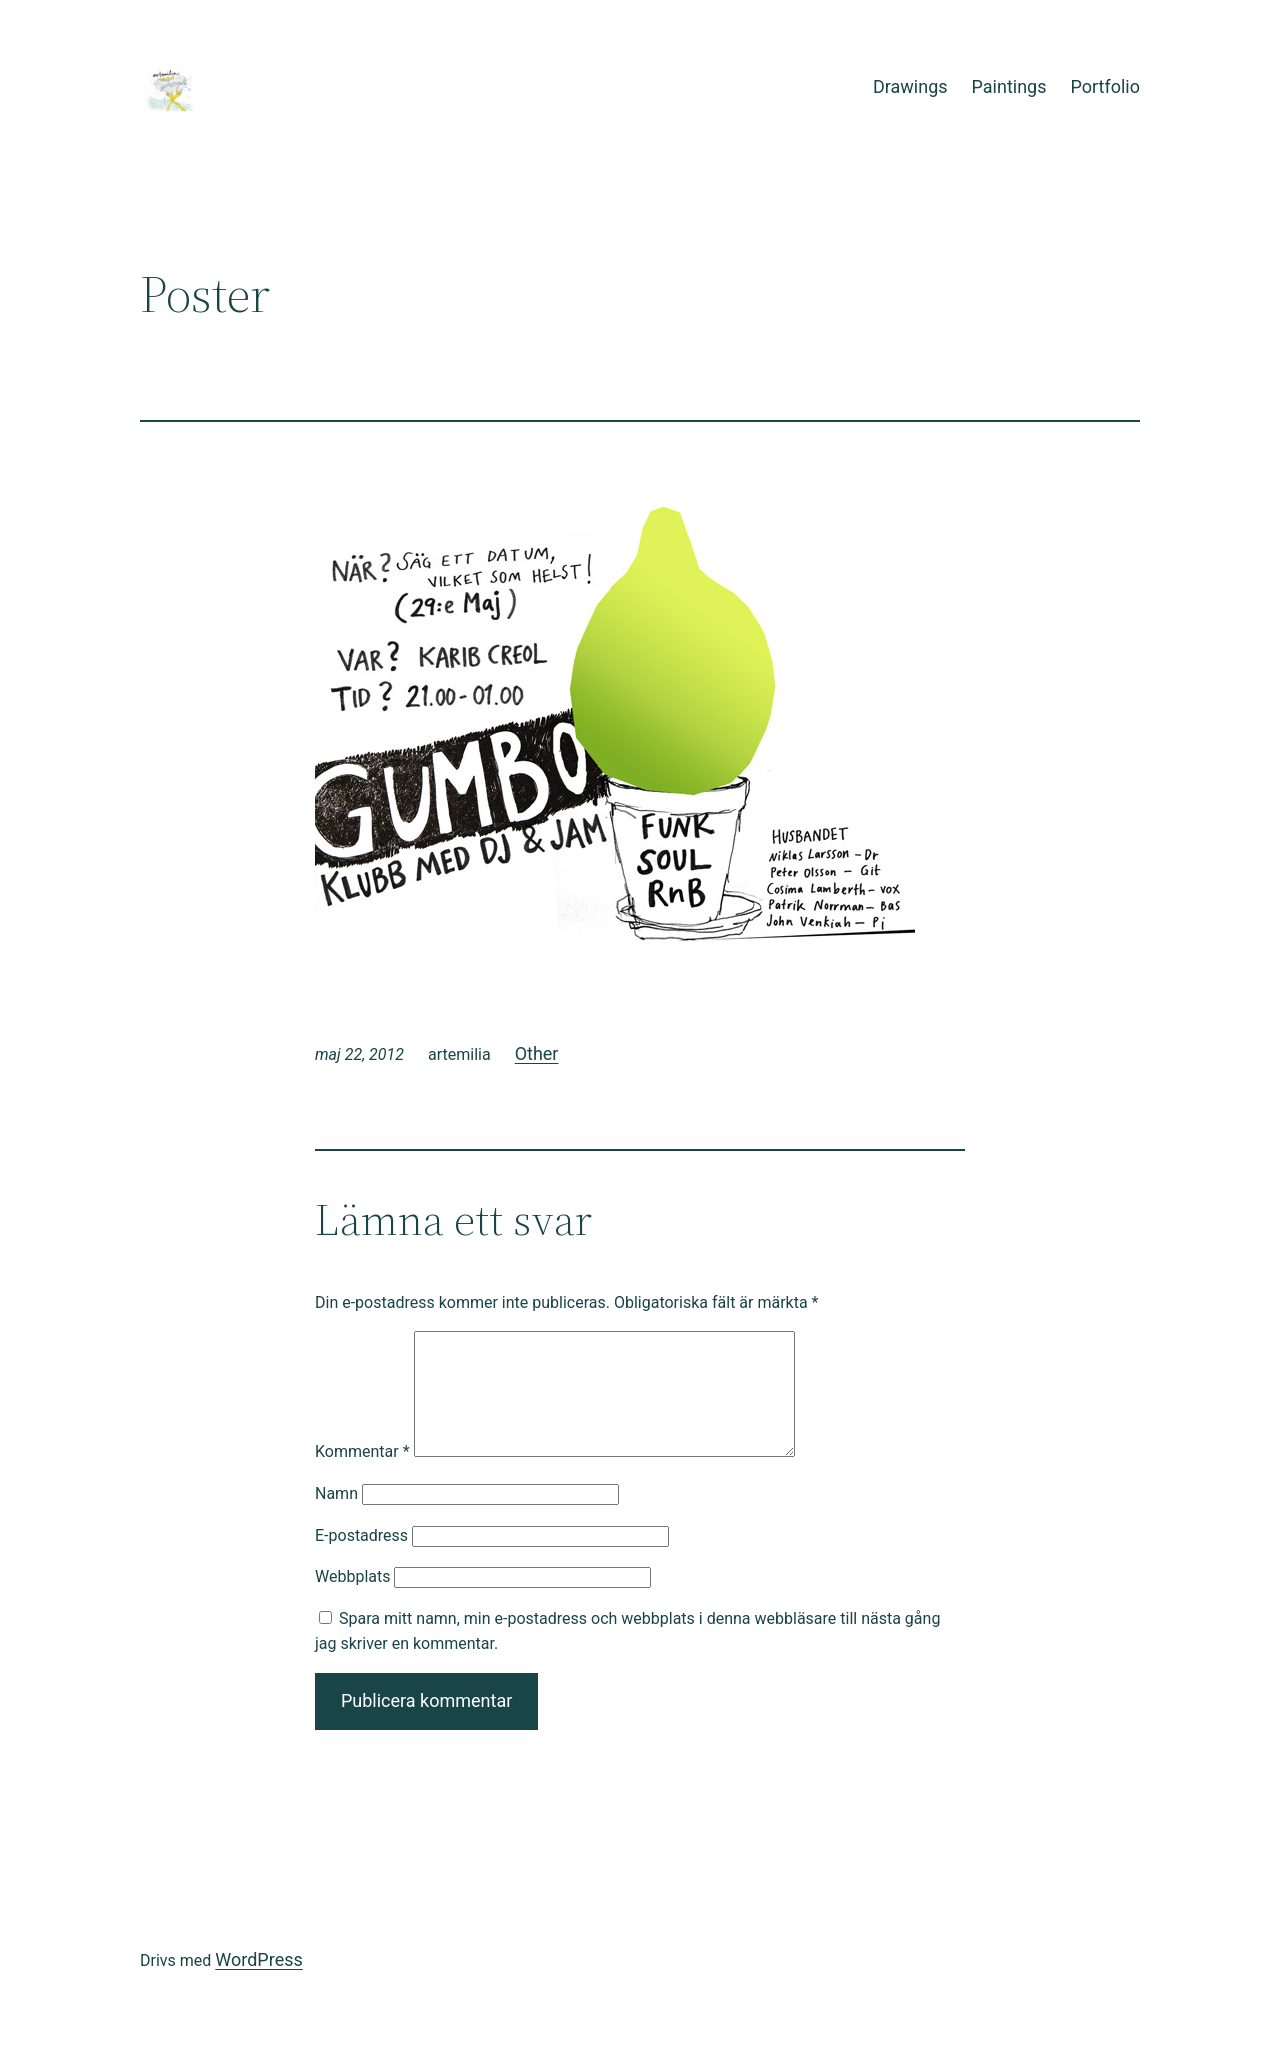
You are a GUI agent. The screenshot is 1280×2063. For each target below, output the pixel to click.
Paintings (1009, 86)
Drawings (910, 86)
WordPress (258, 1983)
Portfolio (1105, 86)
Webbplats (352, 1600)
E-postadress (361, 1559)
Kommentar (362, 1475)
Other (537, 1053)
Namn (336, 1517)
